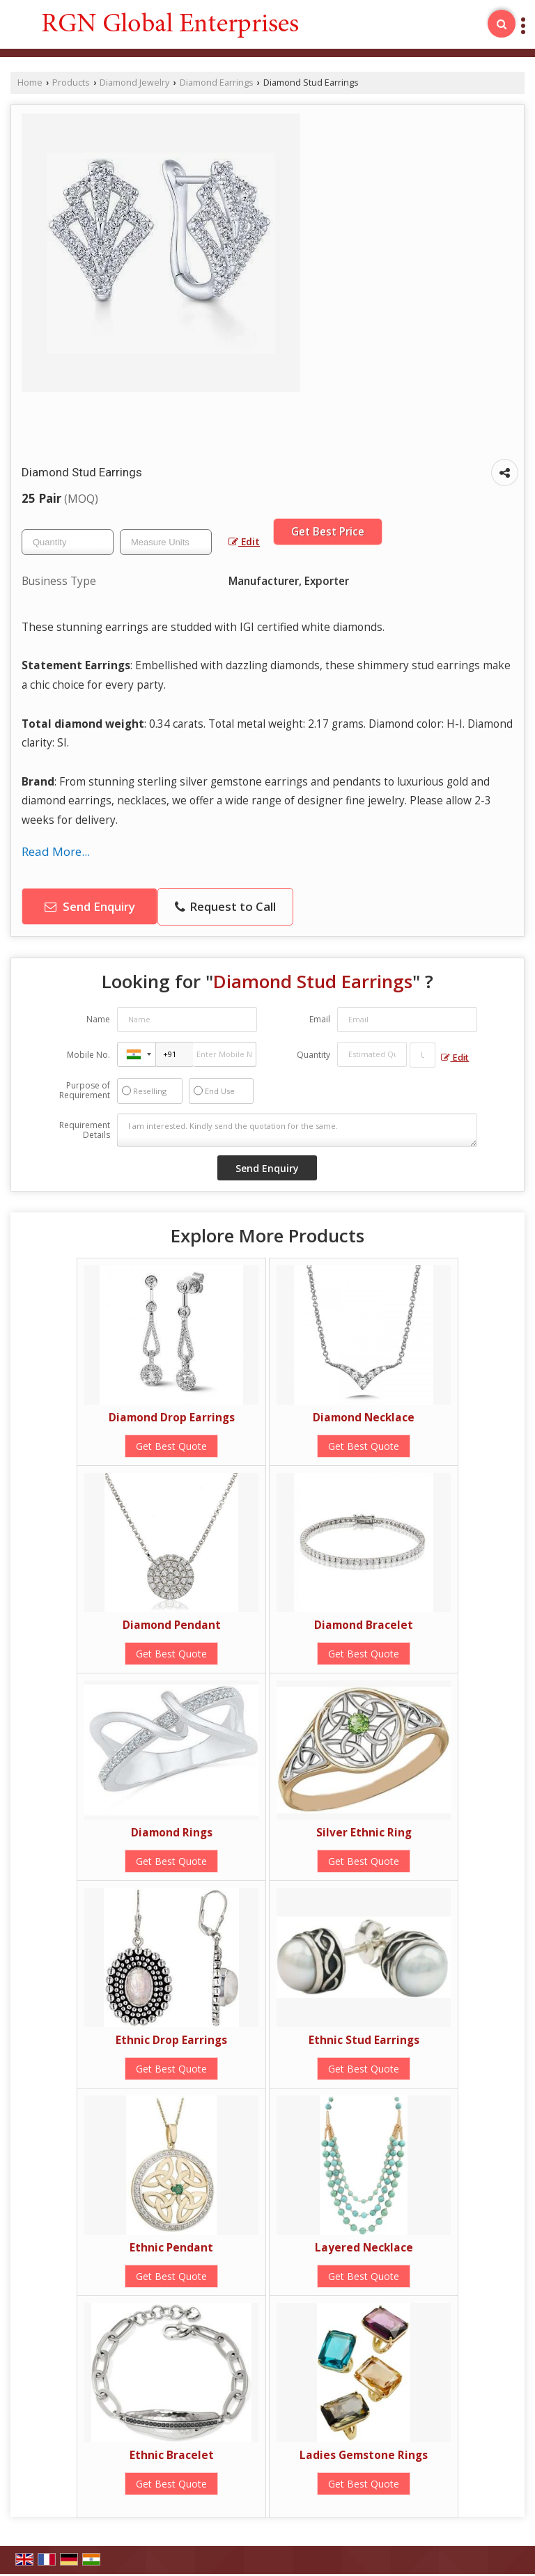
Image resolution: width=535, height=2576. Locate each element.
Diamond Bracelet (363, 1625)
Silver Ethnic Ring (364, 1832)
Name (98, 1019)
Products (71, 82)
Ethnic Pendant (171, 2247)
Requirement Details (84, 1130)
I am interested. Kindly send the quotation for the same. (297, 1130)
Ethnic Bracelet (172, 2455)
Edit (244, 541)
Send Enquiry (90, 906)
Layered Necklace (364, 2247)
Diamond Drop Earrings (172, 1417)
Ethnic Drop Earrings (171, 2040)
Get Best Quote (171, 1446)
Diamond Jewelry (134, 82)
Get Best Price (327, 531)
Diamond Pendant (172, 1625)
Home (29, 82)
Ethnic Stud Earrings (364, 2040)
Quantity (313, 1055)
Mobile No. (88, 1055)
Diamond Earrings (217, 82)
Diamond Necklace (363, 1417)
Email (319, 1019)
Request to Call (225, 906)
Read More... (56, 851)
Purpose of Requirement (84, 1090)
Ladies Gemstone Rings (364, 2455)
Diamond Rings (171, 1832)
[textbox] (166, 542)
